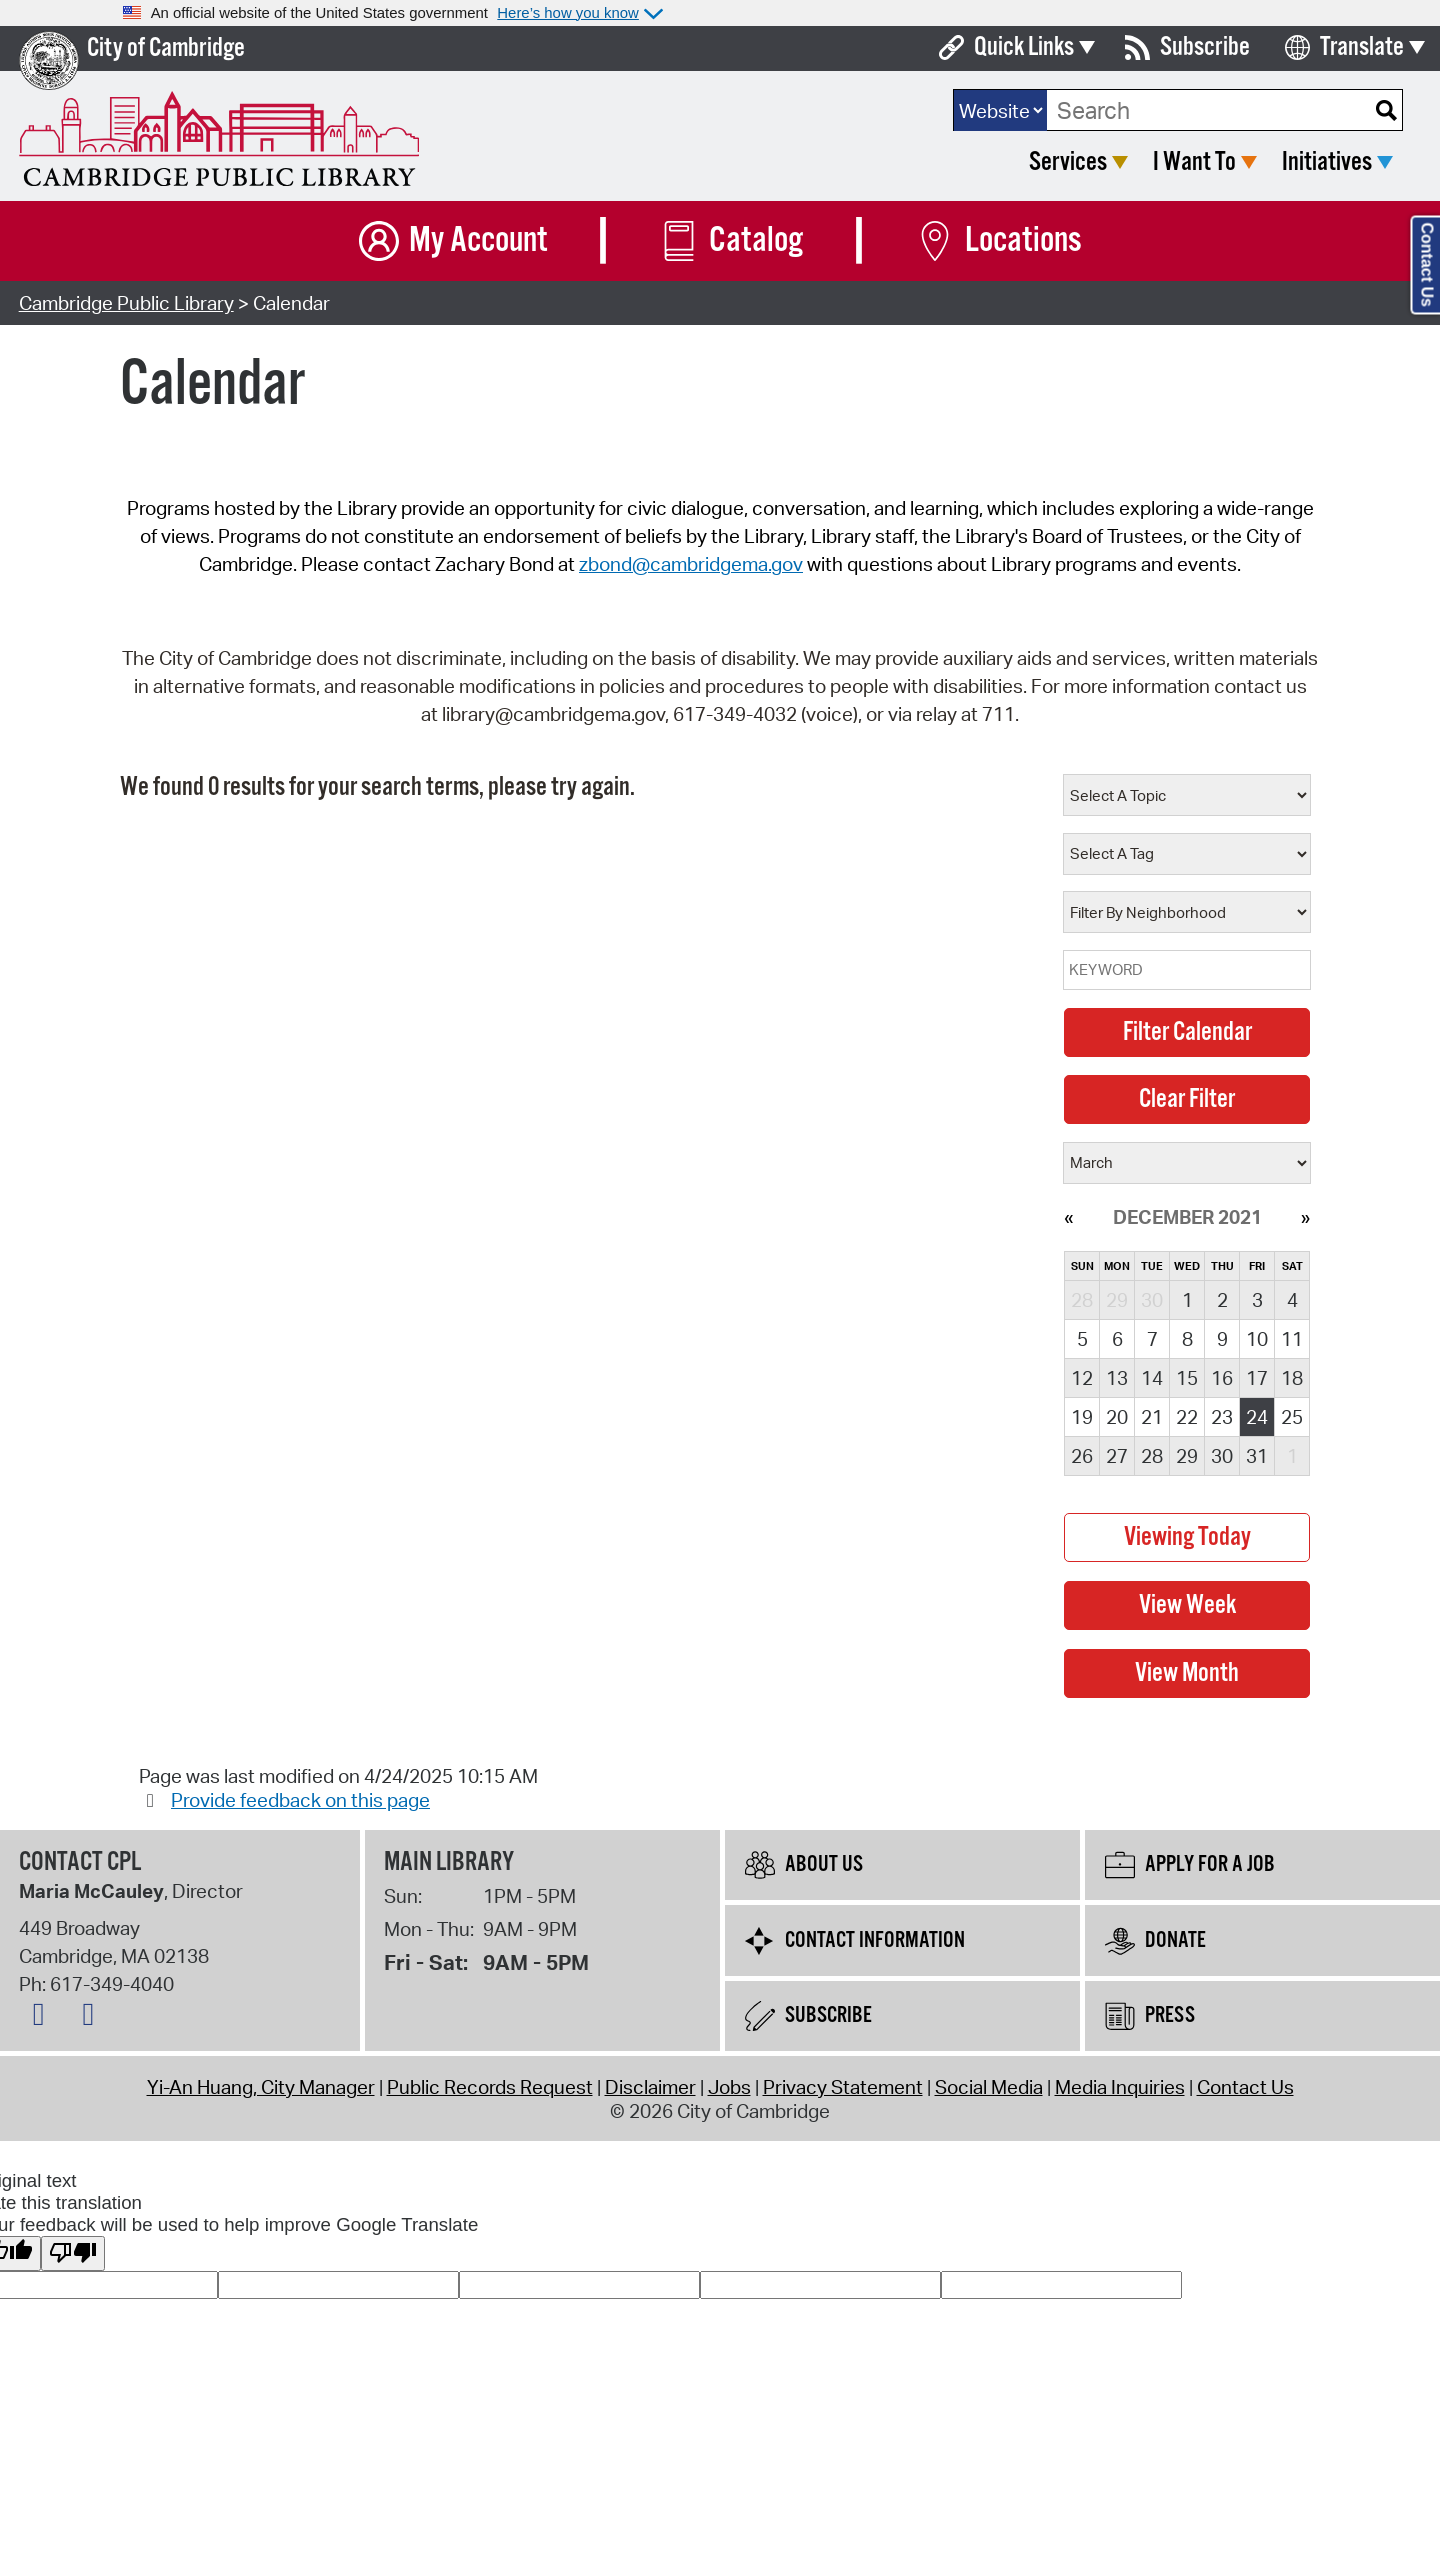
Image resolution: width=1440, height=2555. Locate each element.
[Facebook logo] (44, 2018)
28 (1152, 1456)
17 (1257, 1378)
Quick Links (1024, 47)
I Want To (1194, 162)
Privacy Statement (843, 2087)
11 (1292, 1339)
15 (1187, 1378)
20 (1117, 1417)
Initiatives (1327, 162)
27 (1117, 1456)
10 (1257, 1339)
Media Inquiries (1120, 2087)
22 (1187, 1417)
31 (1257, 1456)
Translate (1362, 47)
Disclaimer (650, 2087)
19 (1082, 1417)
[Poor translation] (73, 2253)
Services (1068, 162)
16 (1222, 1378)
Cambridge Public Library (126, 303)
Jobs (729, 2087)
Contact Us (1245, 2087)
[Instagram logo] (93, 2018)
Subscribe (1205, 47)
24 (1257, 1417)
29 (1187, 1456)
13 (1117, 1378)
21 (1152, 1417)
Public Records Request (490, 2087)
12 (1082, 1378)
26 (1082, 1456)
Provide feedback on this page (300, 1800)
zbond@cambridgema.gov (691, 564)
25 (1292, 1417)
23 (1222, 1417)
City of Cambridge (166, 48)
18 (1292, 1378)
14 (1152, 1378)
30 (1222, 1456)
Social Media (989, 2087)
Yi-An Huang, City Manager (261, 2087)
